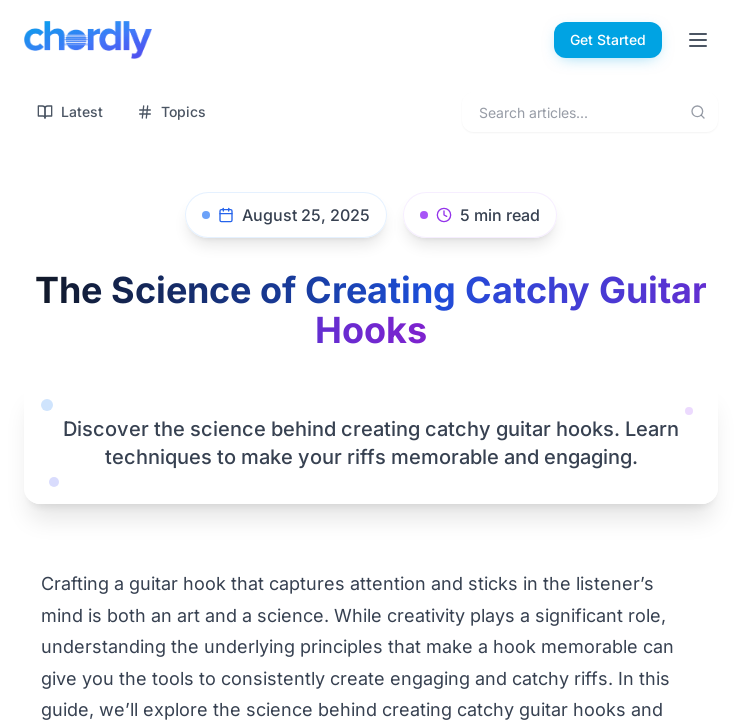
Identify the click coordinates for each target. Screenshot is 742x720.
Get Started (608, 39)
